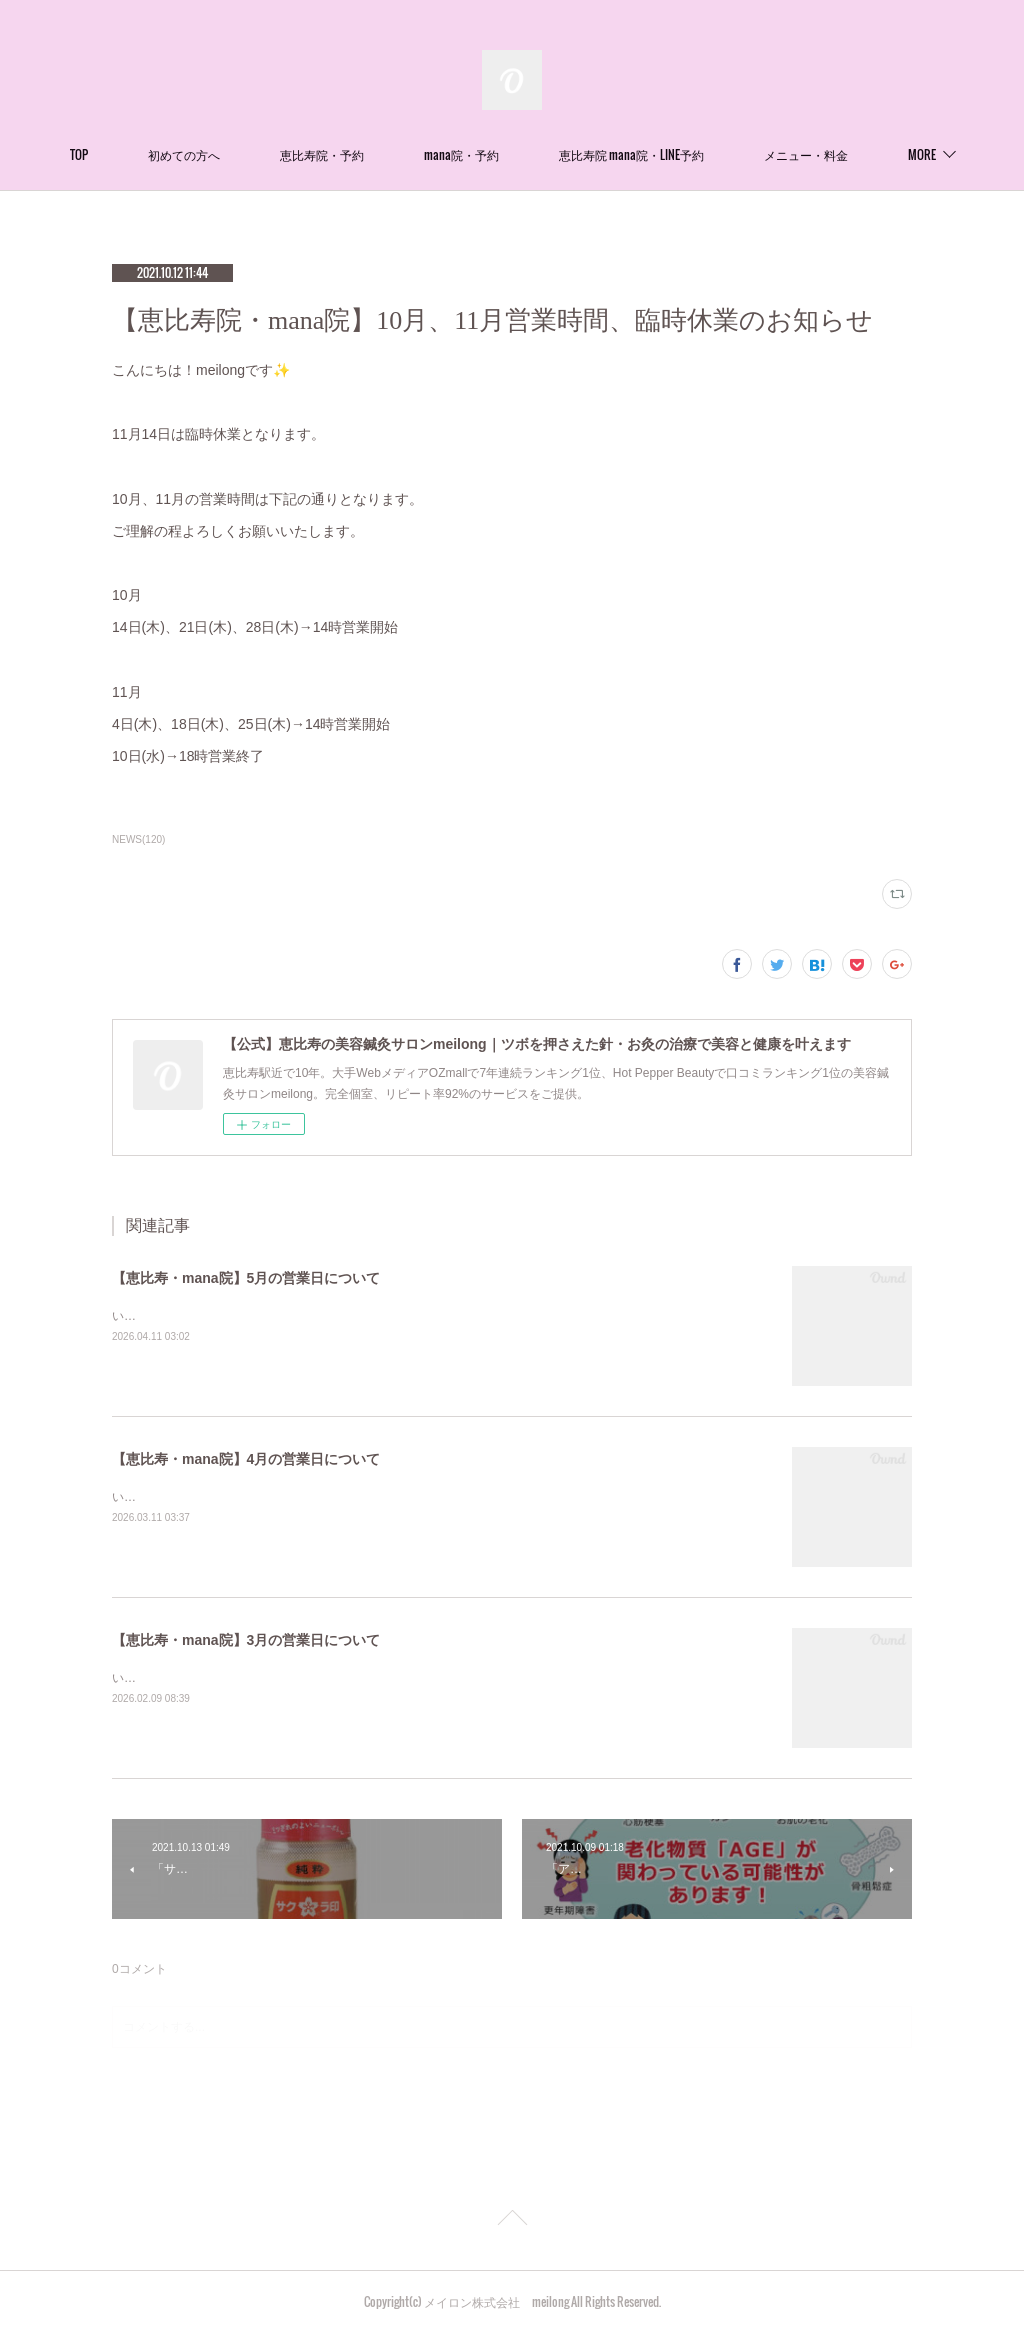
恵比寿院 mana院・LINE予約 (703, 154)
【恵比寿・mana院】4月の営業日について (246, 1459)
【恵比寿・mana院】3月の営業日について (246, 1640)
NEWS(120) (138, 839)
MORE (850, 154)
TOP (151, 154)
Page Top (512, 2221)
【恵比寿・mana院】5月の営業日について (246, 1278)
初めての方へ (256, 154)
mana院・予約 (533, 154)
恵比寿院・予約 (394, 154)
